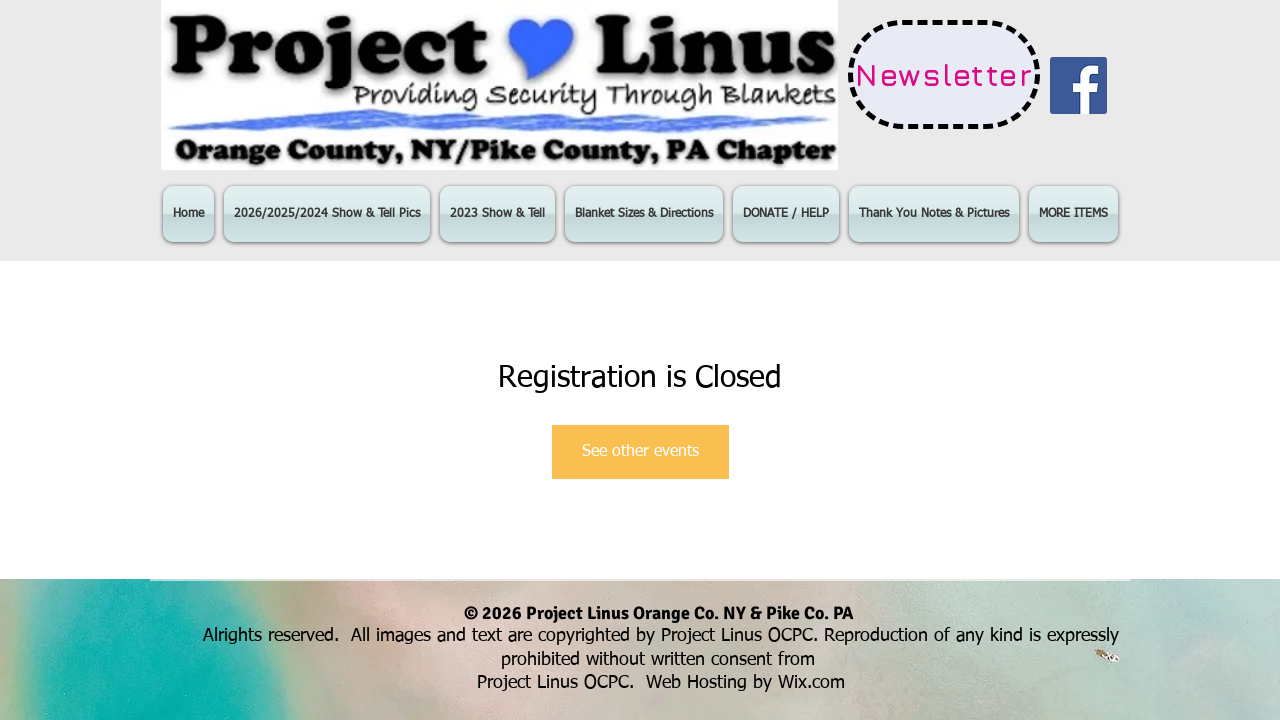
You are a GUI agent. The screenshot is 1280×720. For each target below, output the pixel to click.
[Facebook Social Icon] (1078, 85)
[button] (327, 214)
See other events (640, 452)
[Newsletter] (944, 74)
